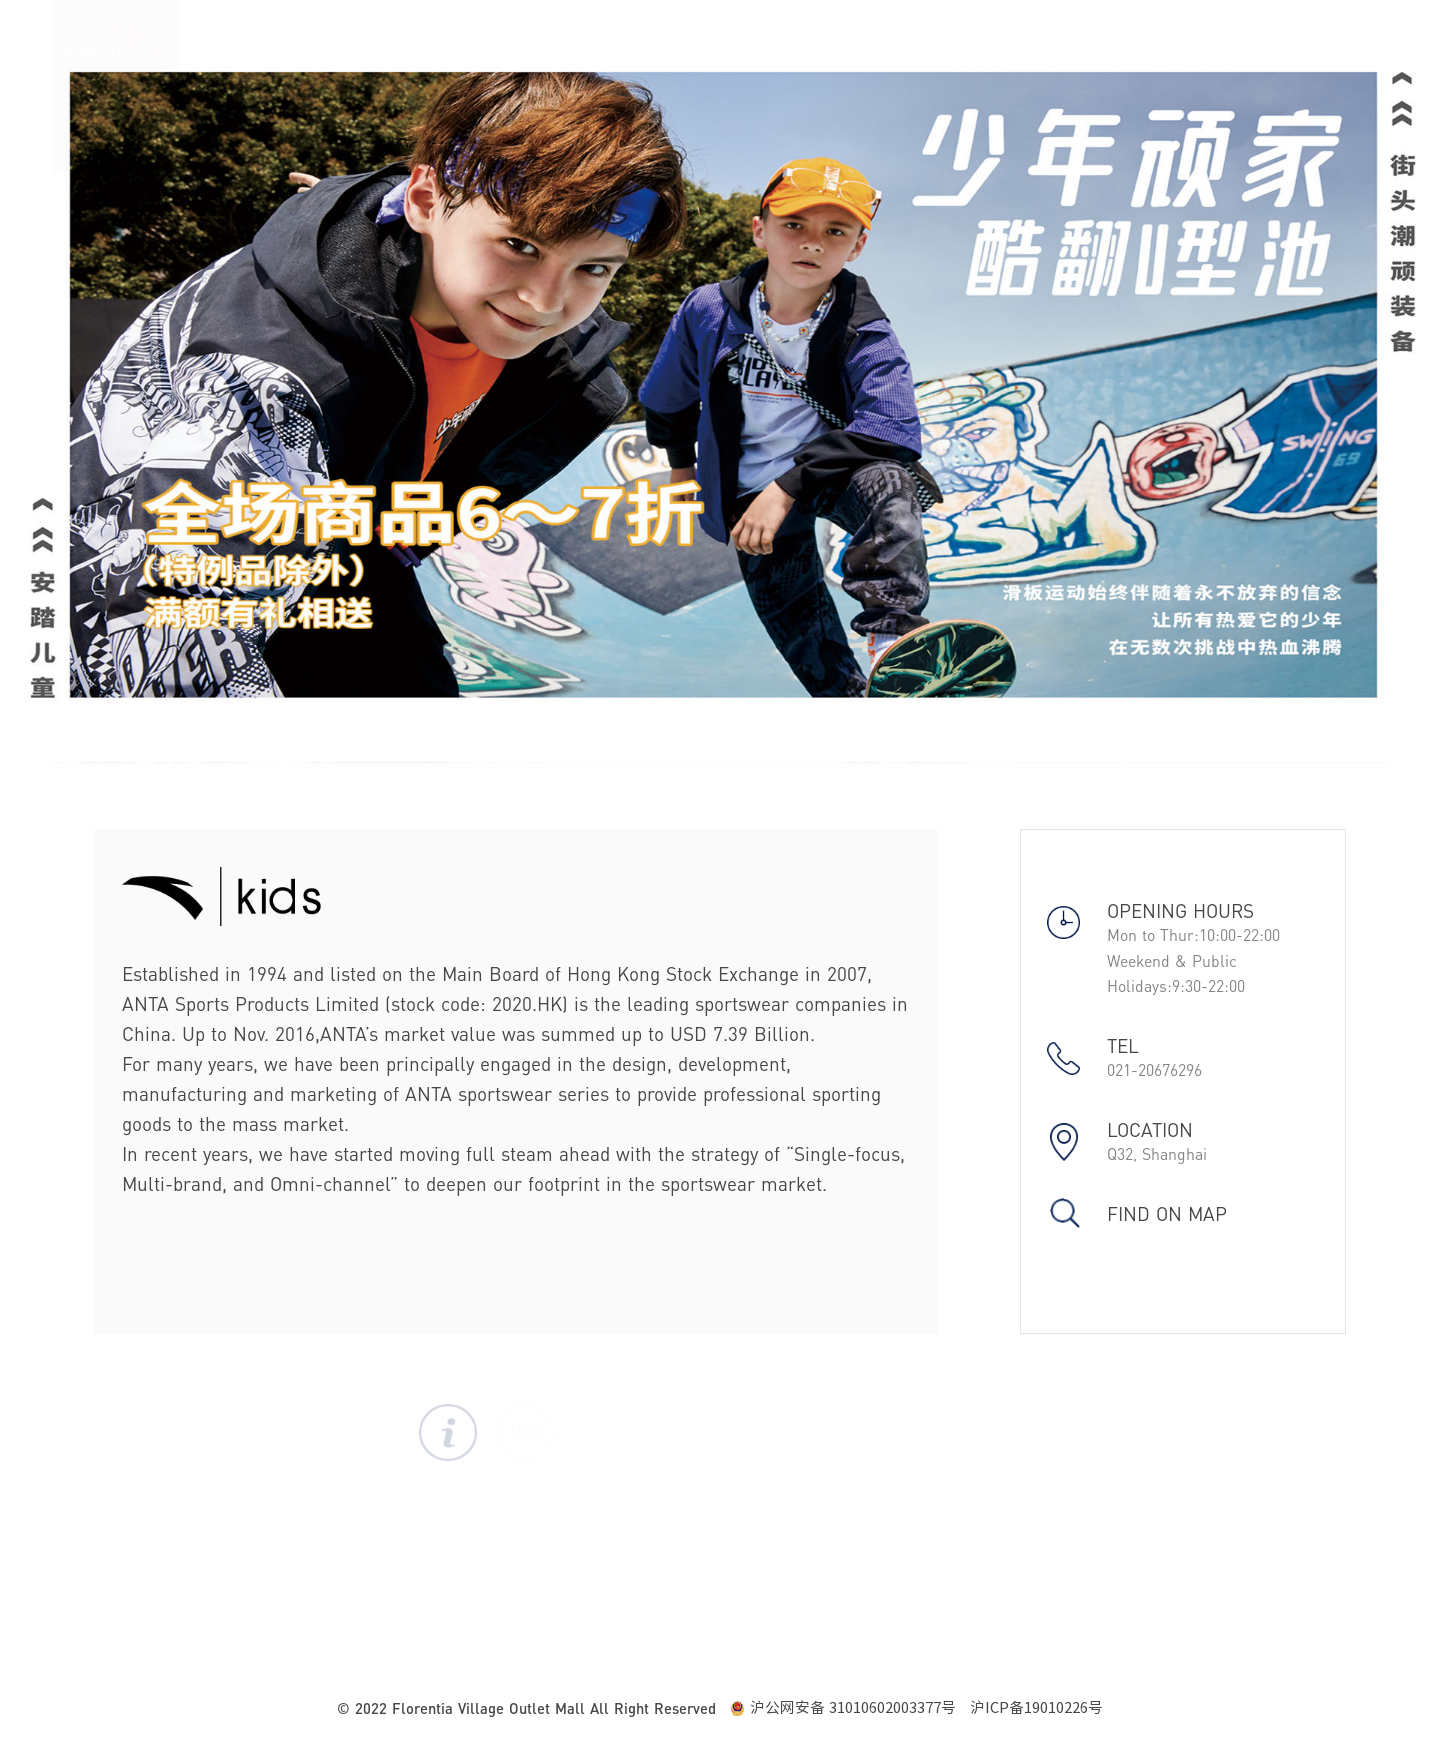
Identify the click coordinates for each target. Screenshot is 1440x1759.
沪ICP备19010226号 (1036, 1707)
